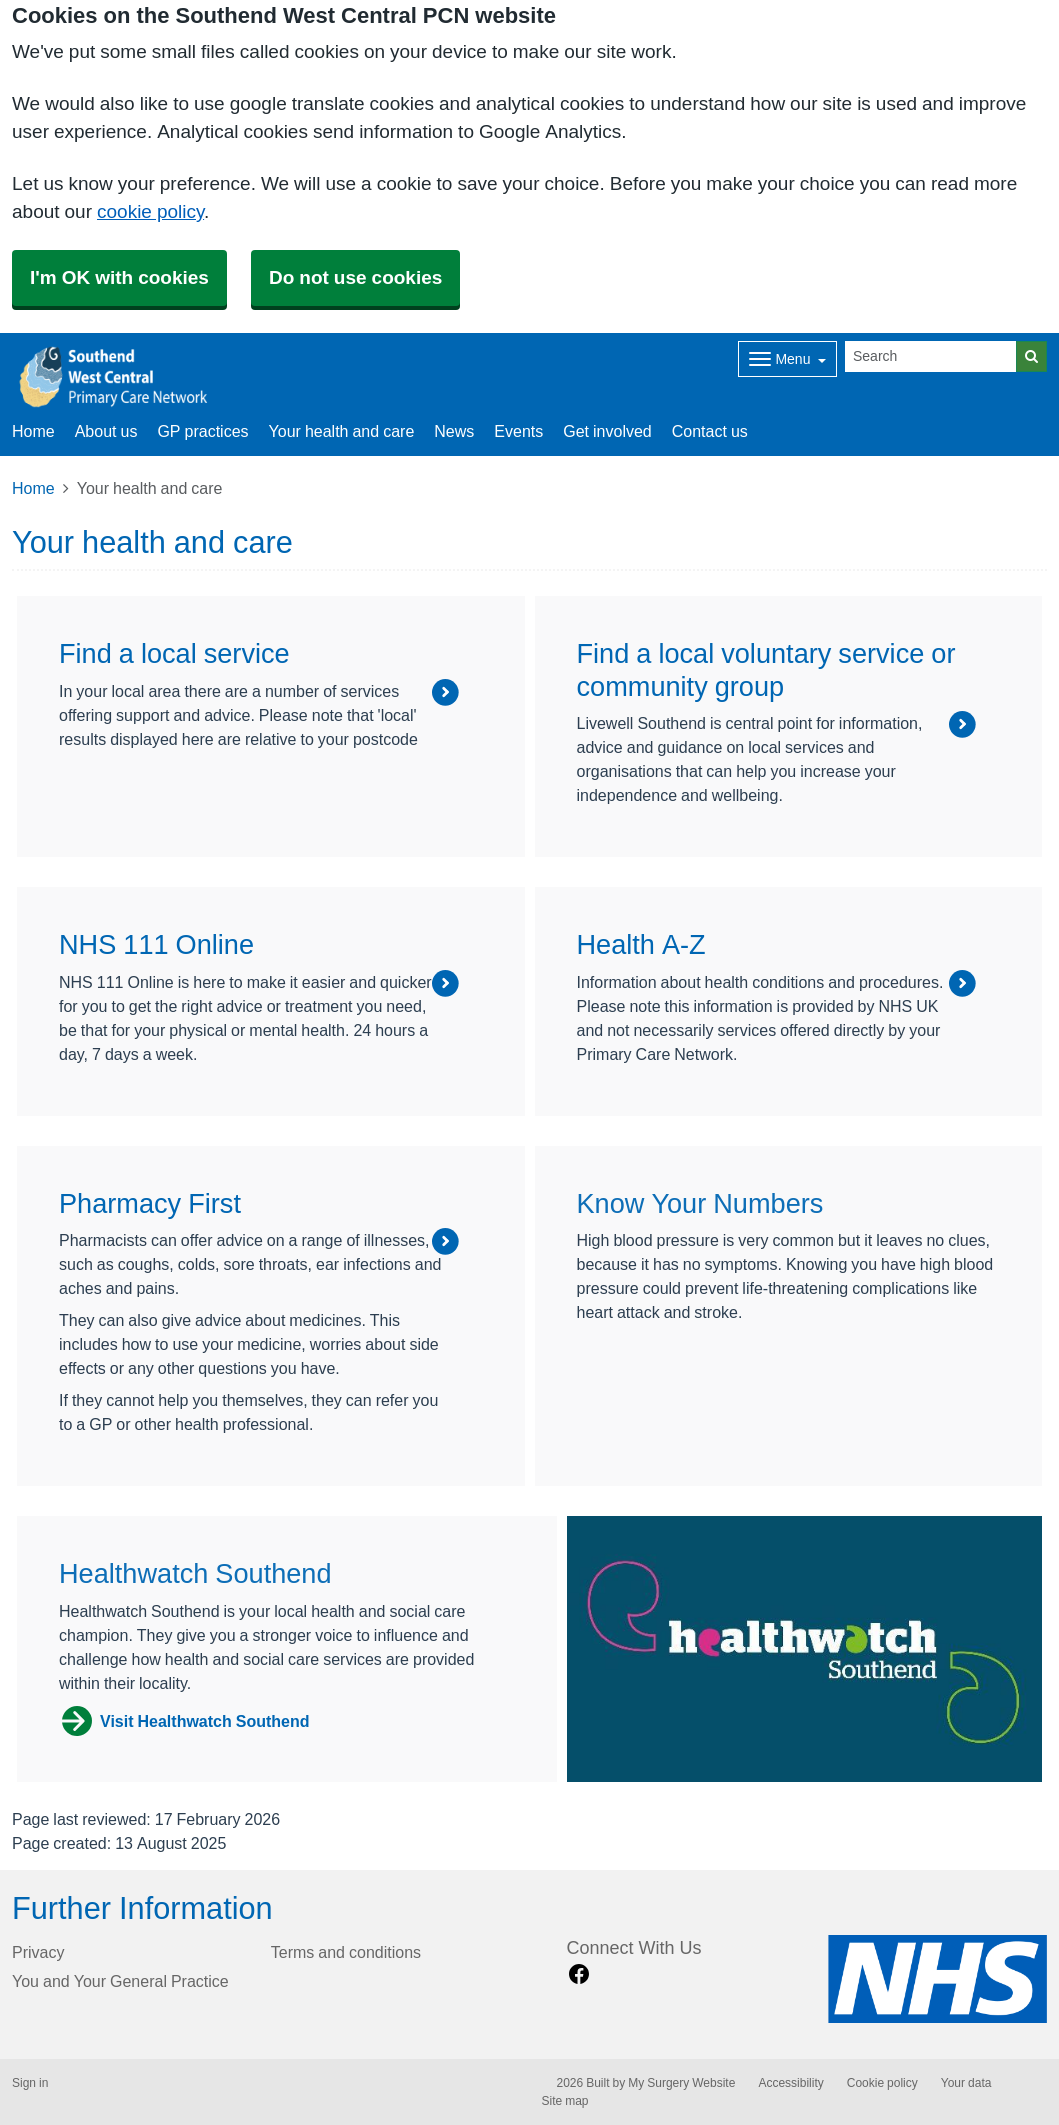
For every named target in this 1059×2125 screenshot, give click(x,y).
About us (106, 431)
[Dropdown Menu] (787, 359)
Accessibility (790, 2083)
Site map (565, 2101)
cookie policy (150, 211)
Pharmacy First (150, 1203)
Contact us (710, 431)
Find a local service (174, 653)
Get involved (607, 431)
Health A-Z (641, 944)
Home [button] (33, 431)
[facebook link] (579, 1974)
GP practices (202, 431)
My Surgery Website (681, 2083)
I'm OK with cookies (119, 277)
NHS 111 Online (156, 944)
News (454, 431)
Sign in (30, 2083)
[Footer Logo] (937, 1979)
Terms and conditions (346, 1952)
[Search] (931, 356)
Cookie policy (882, 2083)
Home (33, 488)
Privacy (38, 1952)
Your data (966, 2083)
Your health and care (342, 431)
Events (518, 431)
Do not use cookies (355, 277)
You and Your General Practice (120, 1981)
